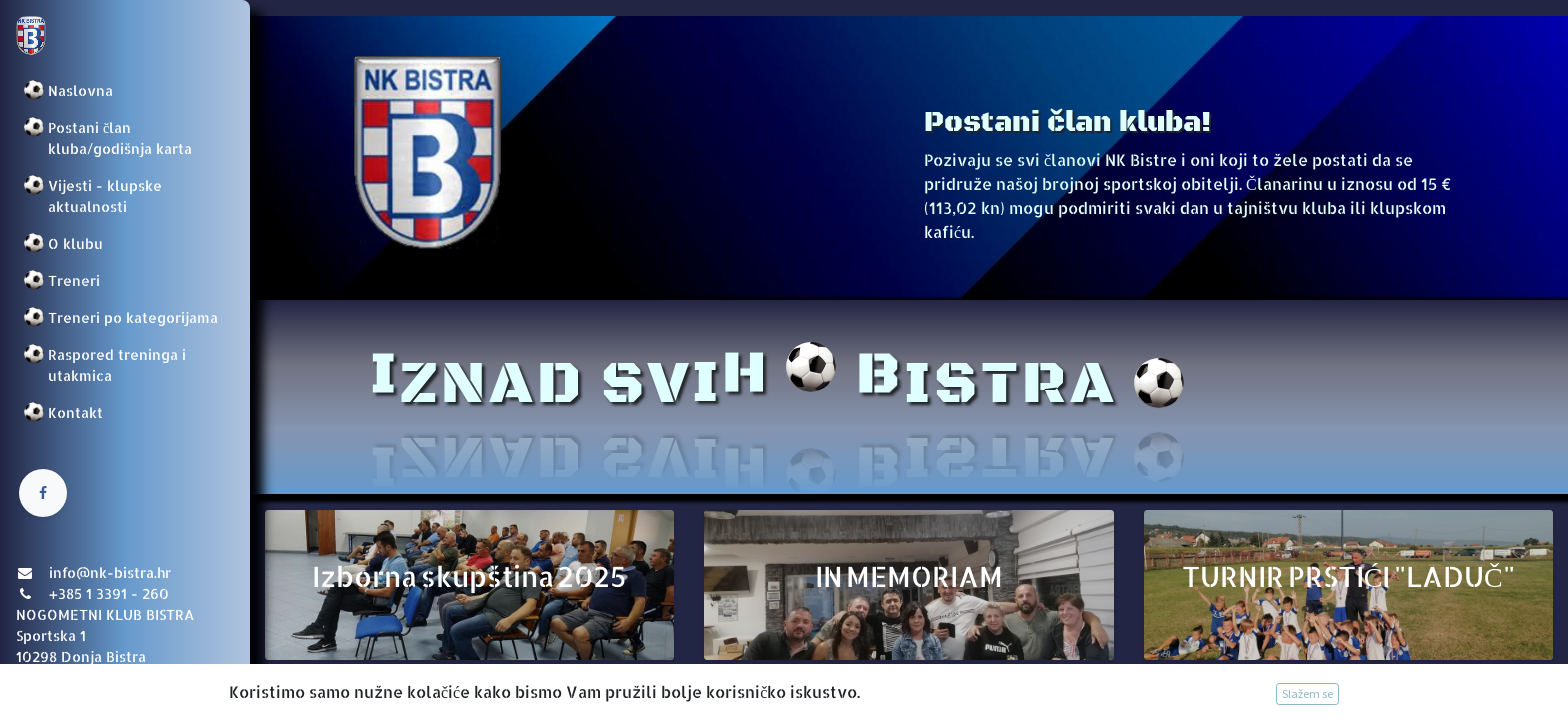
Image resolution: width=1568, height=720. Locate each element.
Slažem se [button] (1307, 693)
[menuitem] (125, 90)
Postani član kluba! (1067, 122)
